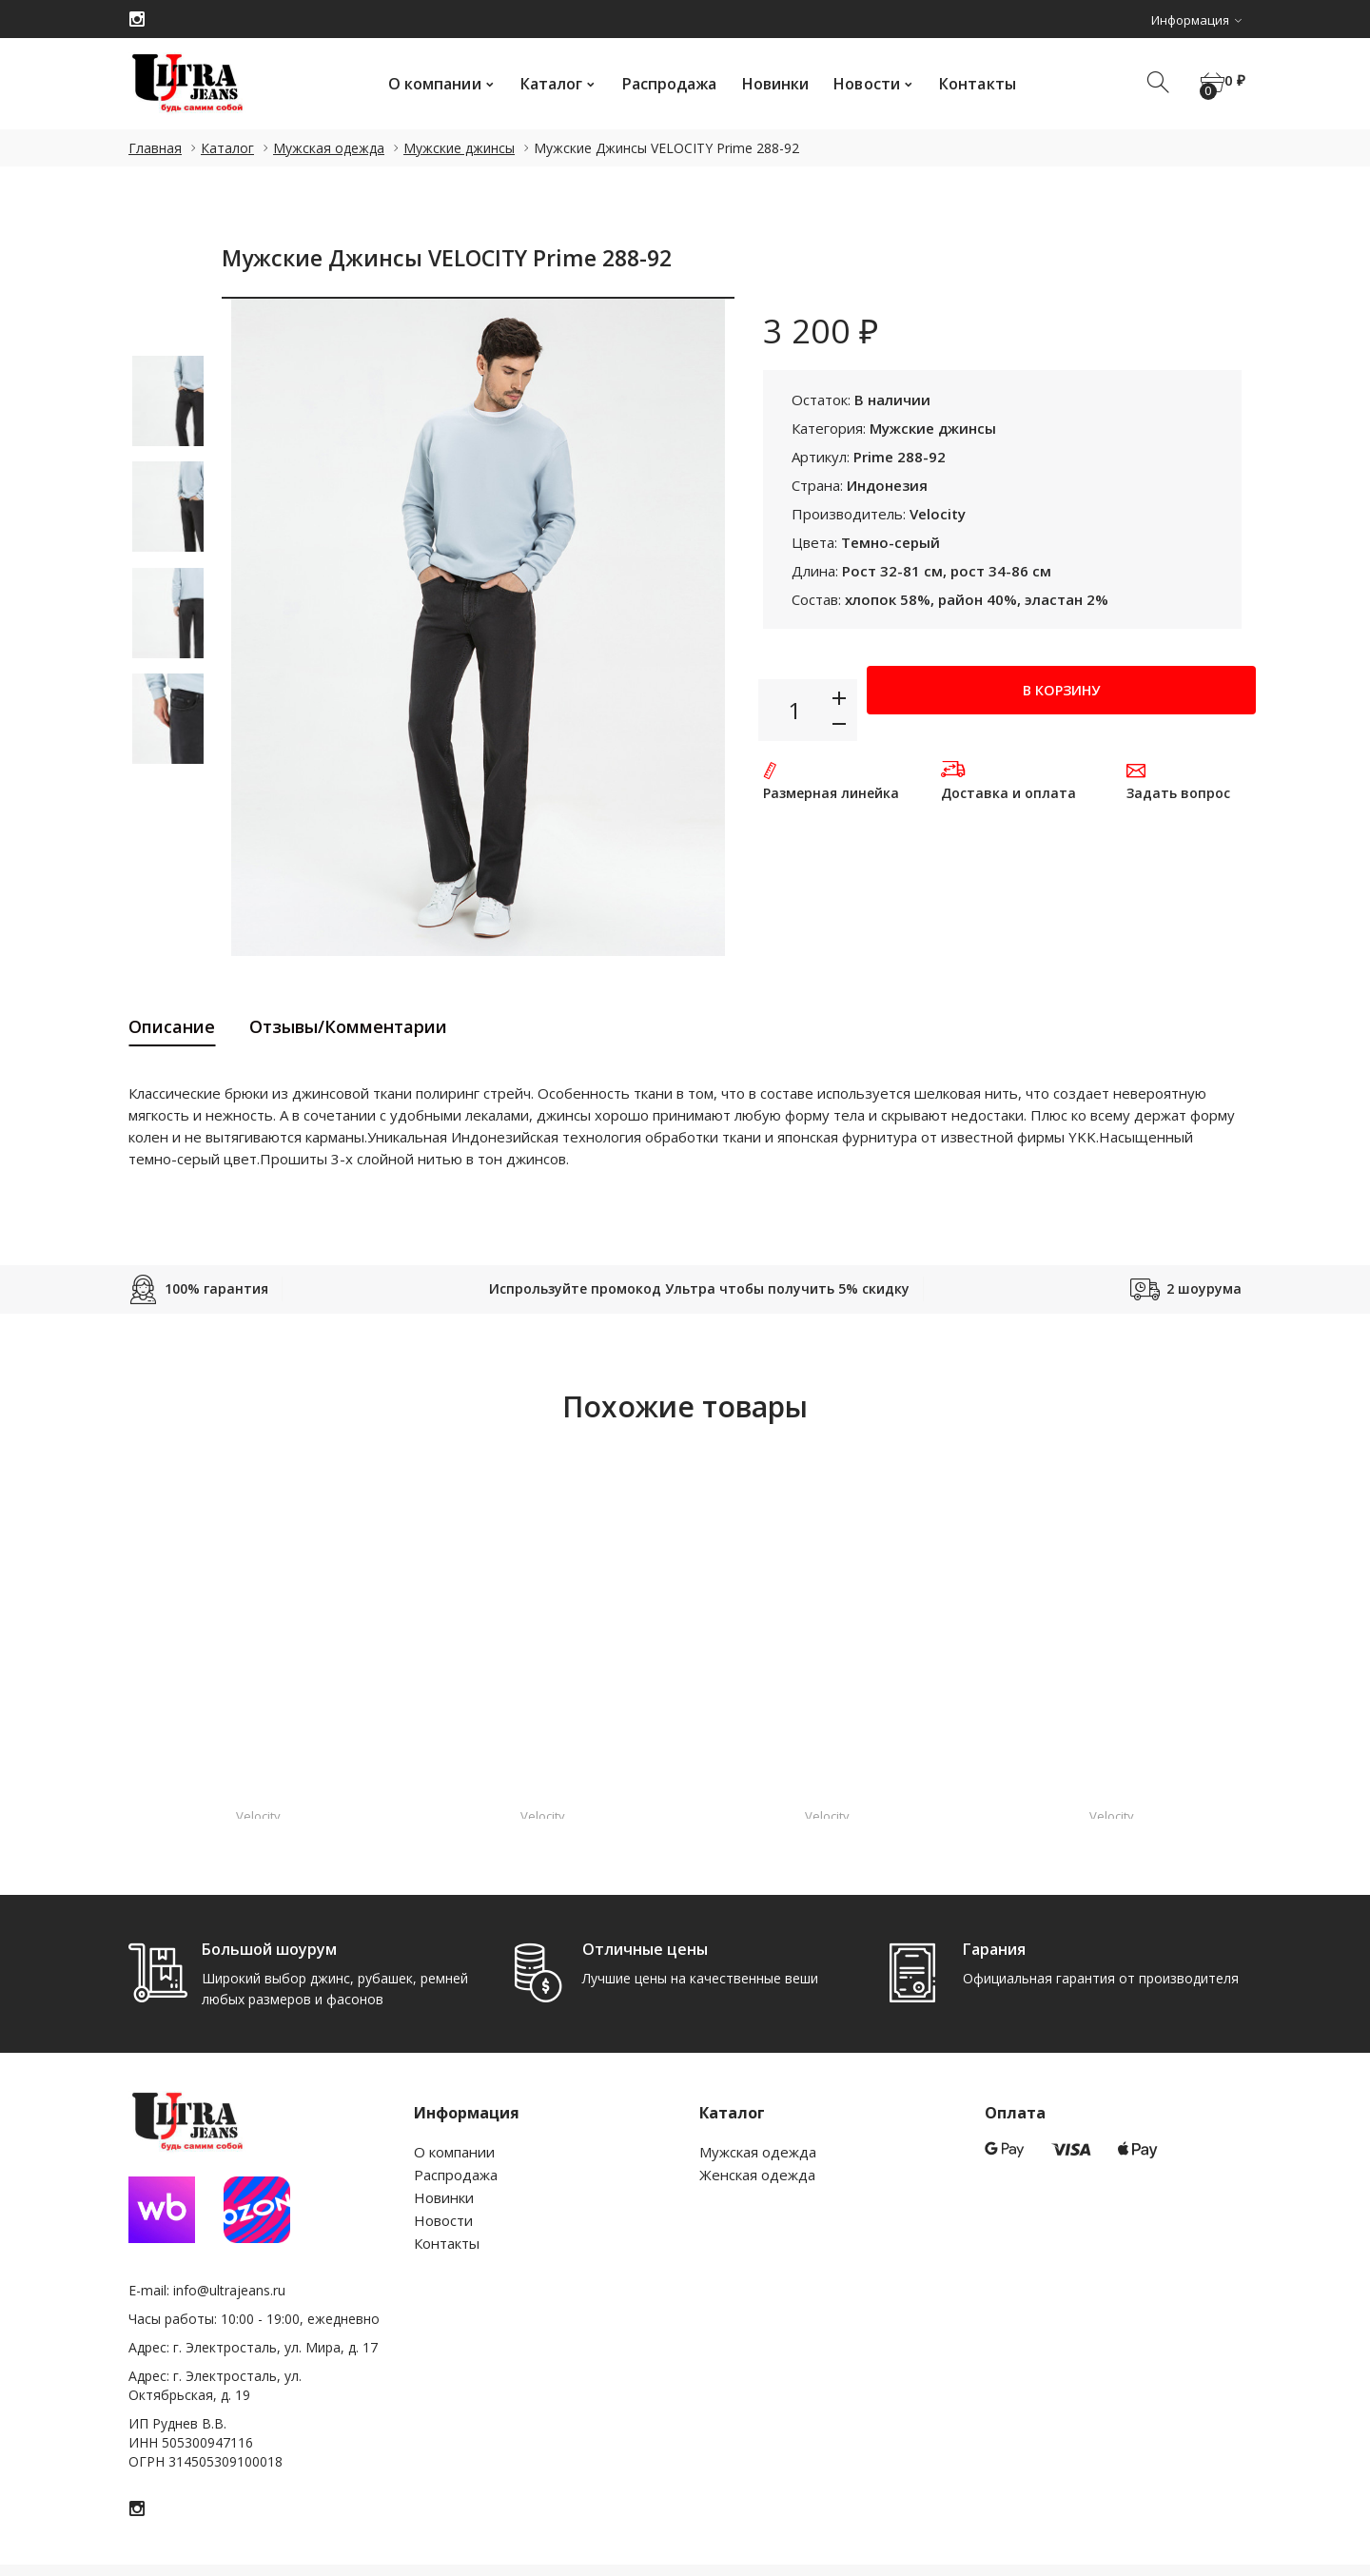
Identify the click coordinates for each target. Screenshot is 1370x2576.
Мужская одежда (328, 148)
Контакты (969, 83)
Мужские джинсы (459, 148)
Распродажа (661, 83)
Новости (859, 83)
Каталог (543, 83)
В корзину (1061, 709)
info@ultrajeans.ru (229, 2290)
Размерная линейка (831, 793)
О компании (426, 83)
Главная (155, 148)
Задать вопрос (1178, 793)
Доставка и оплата (1008, 793)
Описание (171, 1026)
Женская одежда (757, 2174)
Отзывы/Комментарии (348, 1026)
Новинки (767, 83)
